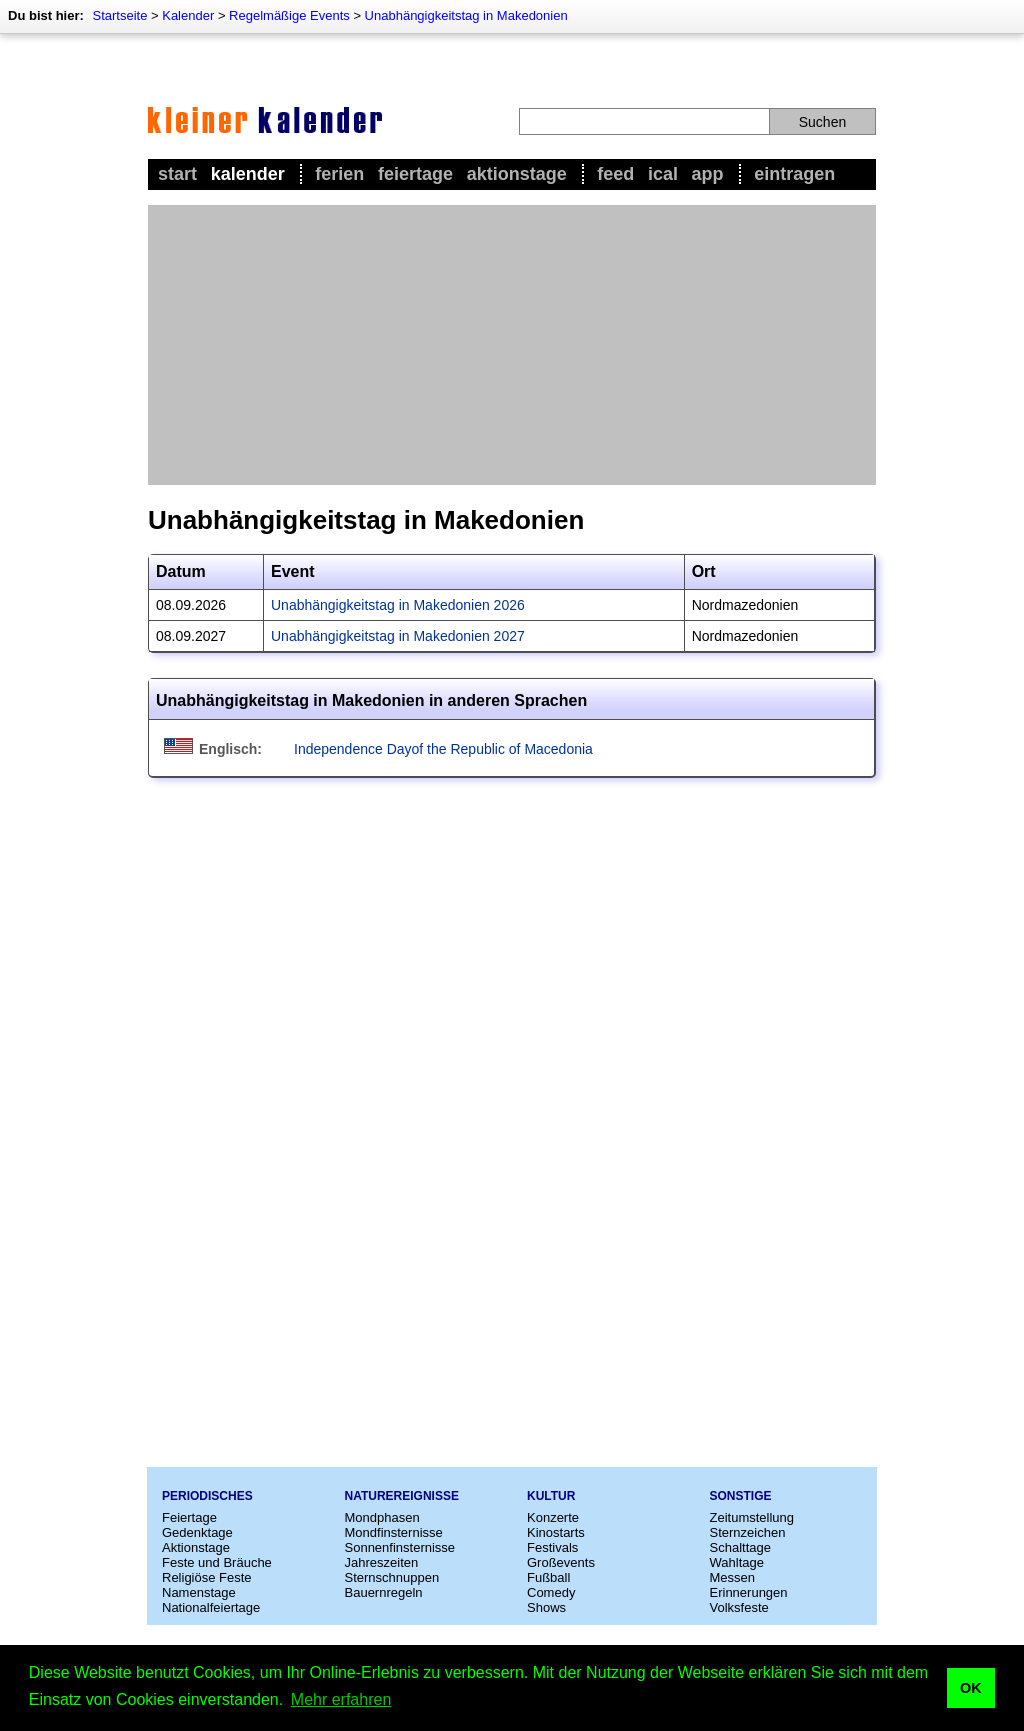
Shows (546, 1607)
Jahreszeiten (382, 1562)
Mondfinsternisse (394, 1532)
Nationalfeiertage (211, 1607)
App (708, 174)
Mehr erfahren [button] (341, 1699)
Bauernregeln (384, 1592)
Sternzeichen (748, 1532)
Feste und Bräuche (217, 1562)
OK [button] (971, 1688)
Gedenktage (197, 1532)
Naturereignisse (402, 1496)
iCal (663, 174)
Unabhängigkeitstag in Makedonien (466, 15)
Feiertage (415, 174)
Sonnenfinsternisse (400, 1547)
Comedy (551, 1592)
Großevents (561, 1562)
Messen (733, 1577)
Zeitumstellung (752, 1517)
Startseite (119, 15)
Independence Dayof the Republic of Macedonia (443, 749)
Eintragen (794, 174)
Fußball (548, 1577)
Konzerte (553, 1517)
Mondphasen (382, 1517)
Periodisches (207, 1496)
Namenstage (199, 1592)
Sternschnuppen (392, 1577)
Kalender (188, 15)
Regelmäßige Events (289, 15)
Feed (615, 174)
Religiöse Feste (207, 1577)
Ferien (339, 174)
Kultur (551, 1496)
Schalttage (740, 1547)
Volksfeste (739, 1607)
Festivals (552, 1547)
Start (177, 174)
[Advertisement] (512, 345)
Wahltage (737, 1562)
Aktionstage (517, 174)
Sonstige (741, 1496)
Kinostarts (556, 1532)
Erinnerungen (749, 1592)
